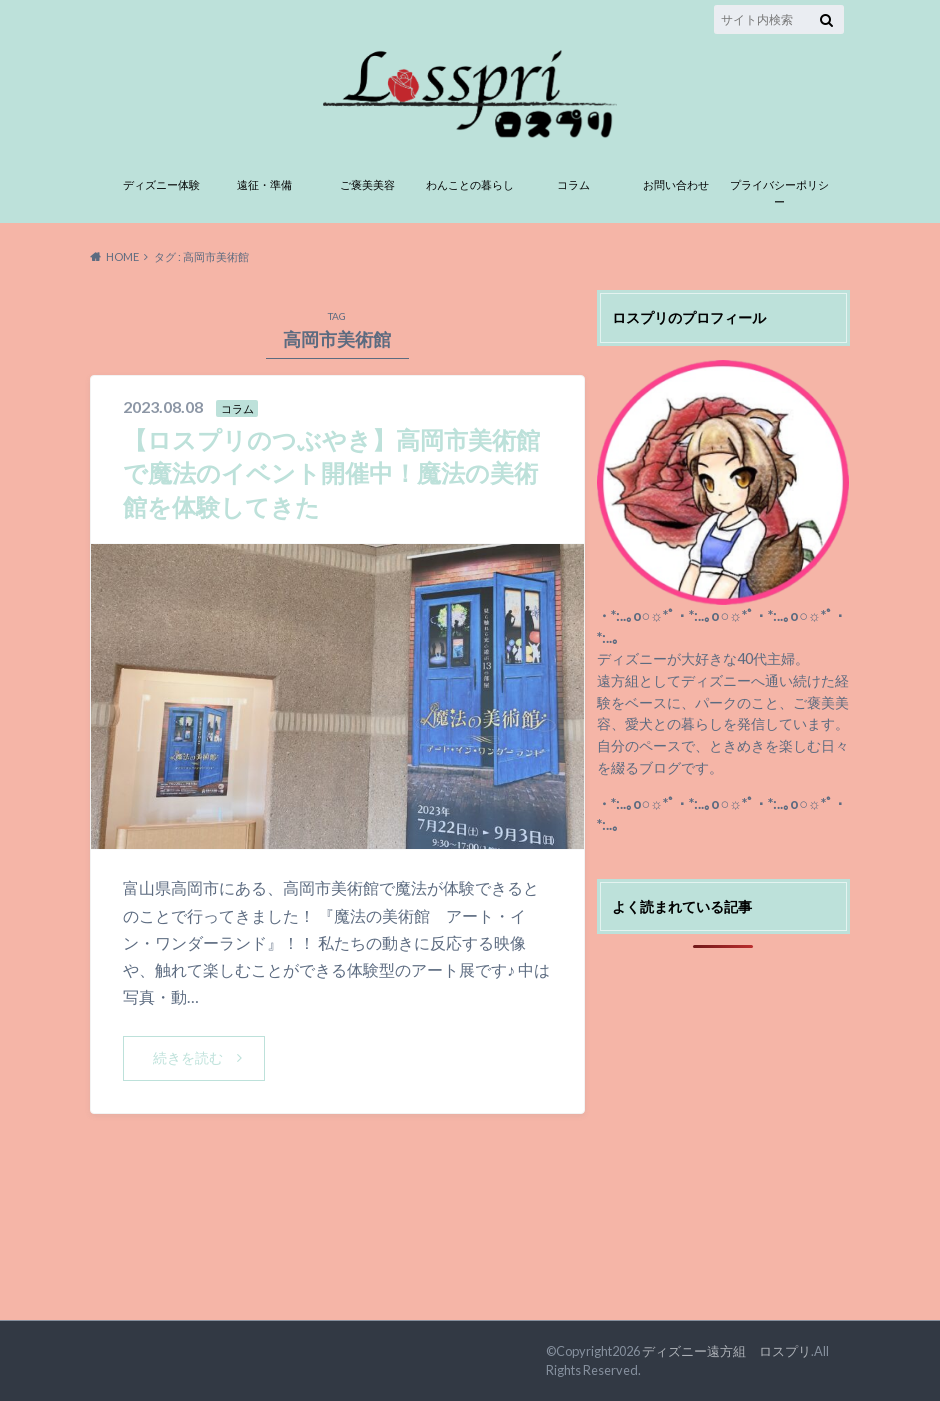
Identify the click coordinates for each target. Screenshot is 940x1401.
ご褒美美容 (367, 184)
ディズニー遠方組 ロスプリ (726, 1351)
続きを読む (188, 1057)
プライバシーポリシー (779, 193)
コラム (573, 184)
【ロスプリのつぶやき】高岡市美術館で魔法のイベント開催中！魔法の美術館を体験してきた (331, 473)
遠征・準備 (264, 184)
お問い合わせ (676, 184)
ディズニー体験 (161, 184)
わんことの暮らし (470, 184)
